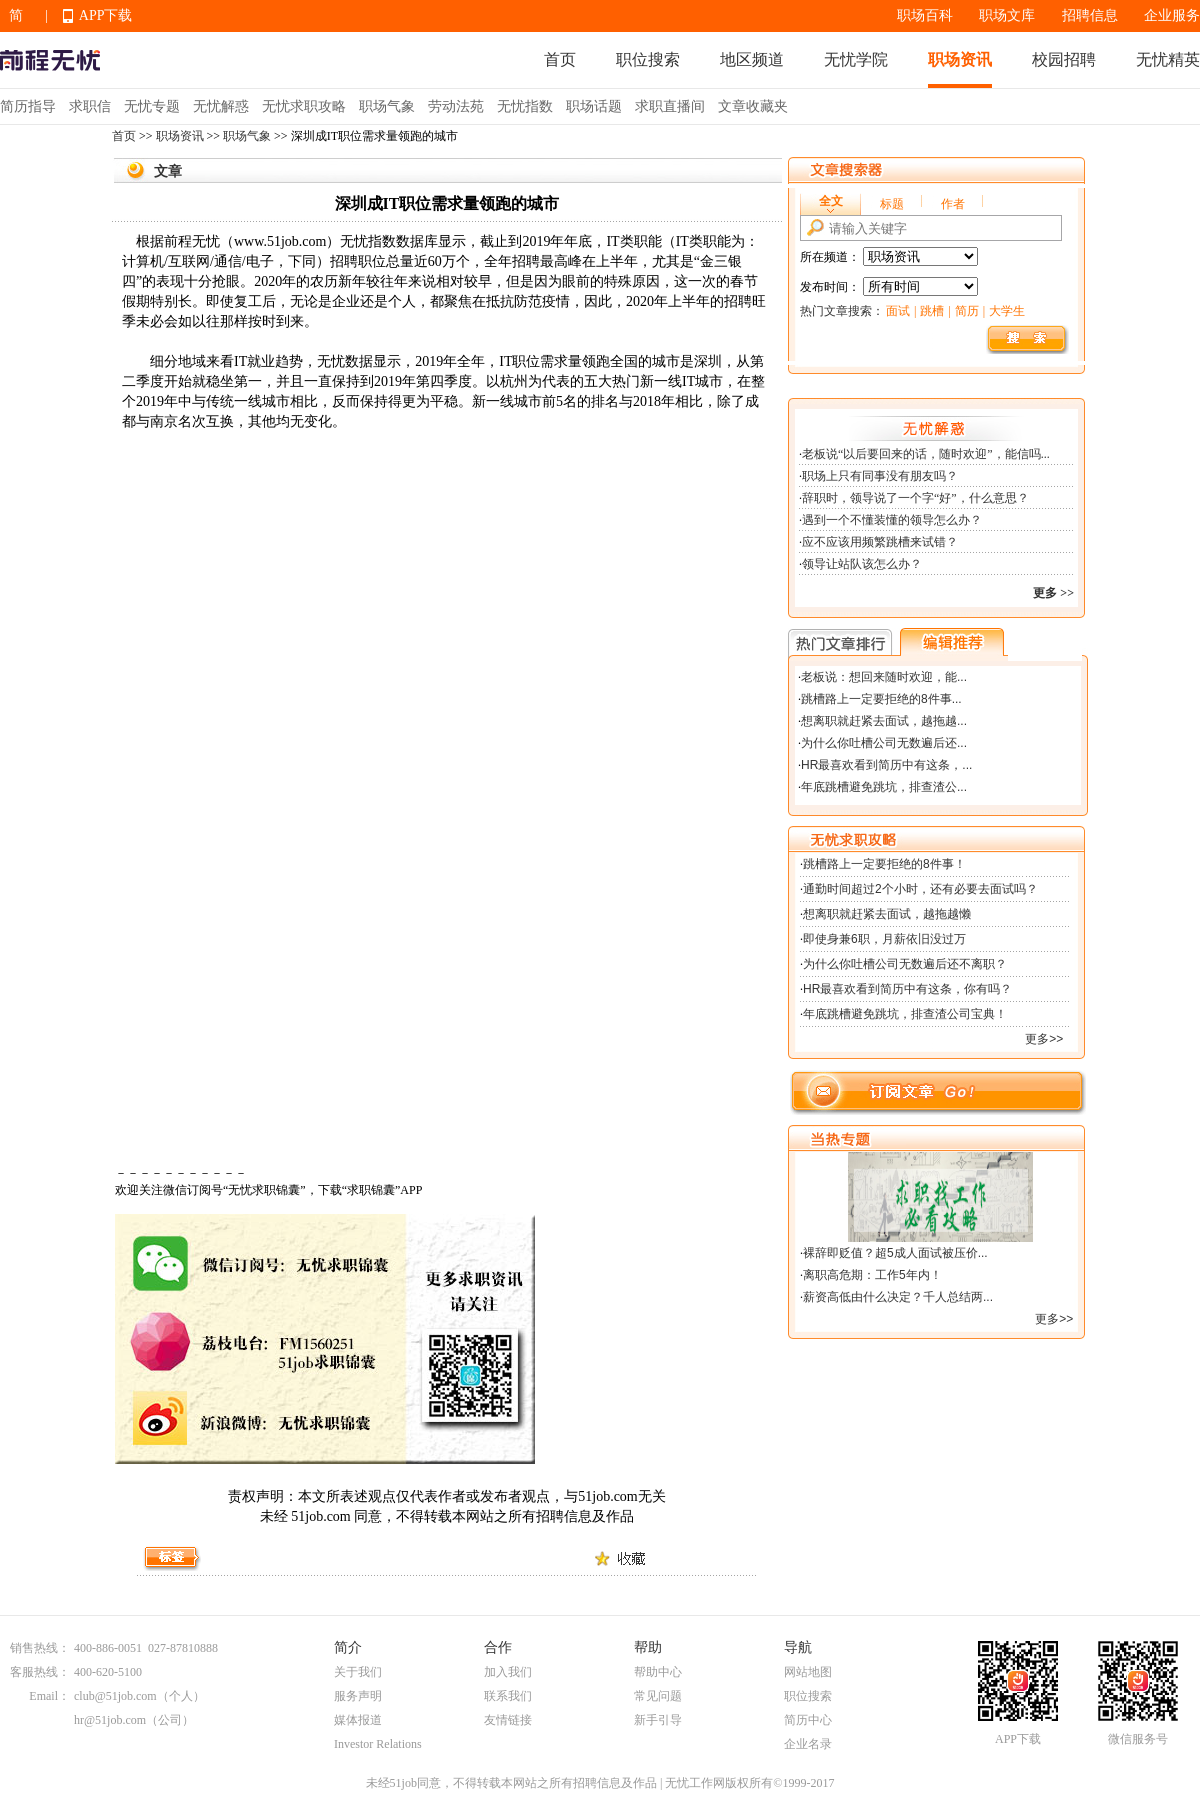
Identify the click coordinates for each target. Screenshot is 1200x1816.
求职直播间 (670, 106)
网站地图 (808, 1672)
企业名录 (808, 1744)
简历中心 (808, 1720)
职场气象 (387, 106)
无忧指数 (525, 106)
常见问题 (658, 1696)
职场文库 (1007, 15)
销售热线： (40, 1648)
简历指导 (28, 106)
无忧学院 (856, 59)
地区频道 (752, 59)
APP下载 (106, 15)
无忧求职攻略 (304, 106)
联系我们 (508, 1696)
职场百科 (925, 15)
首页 (560, 59)
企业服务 (1172, 15)
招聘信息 (1090, 15)
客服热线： (40, 1672)
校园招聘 (1064, 59)
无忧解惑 (221, 106)
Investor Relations (378, 1744)
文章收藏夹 (753, 106)
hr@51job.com (110, 1720)
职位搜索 (648, 59)
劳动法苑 (456, 106)
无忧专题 (152, 106)
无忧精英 (1168, 59)
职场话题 (594, 106)
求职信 (90, 106)
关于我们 (358, 1672)
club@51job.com (115, 1696)
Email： (49, 1696)
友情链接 (508, 1720)
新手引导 (658, 1720)
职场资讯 (960, 59)
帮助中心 (658, 1672)
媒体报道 (358, 1720)
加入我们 (508, 1672)
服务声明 (358, 1696)
